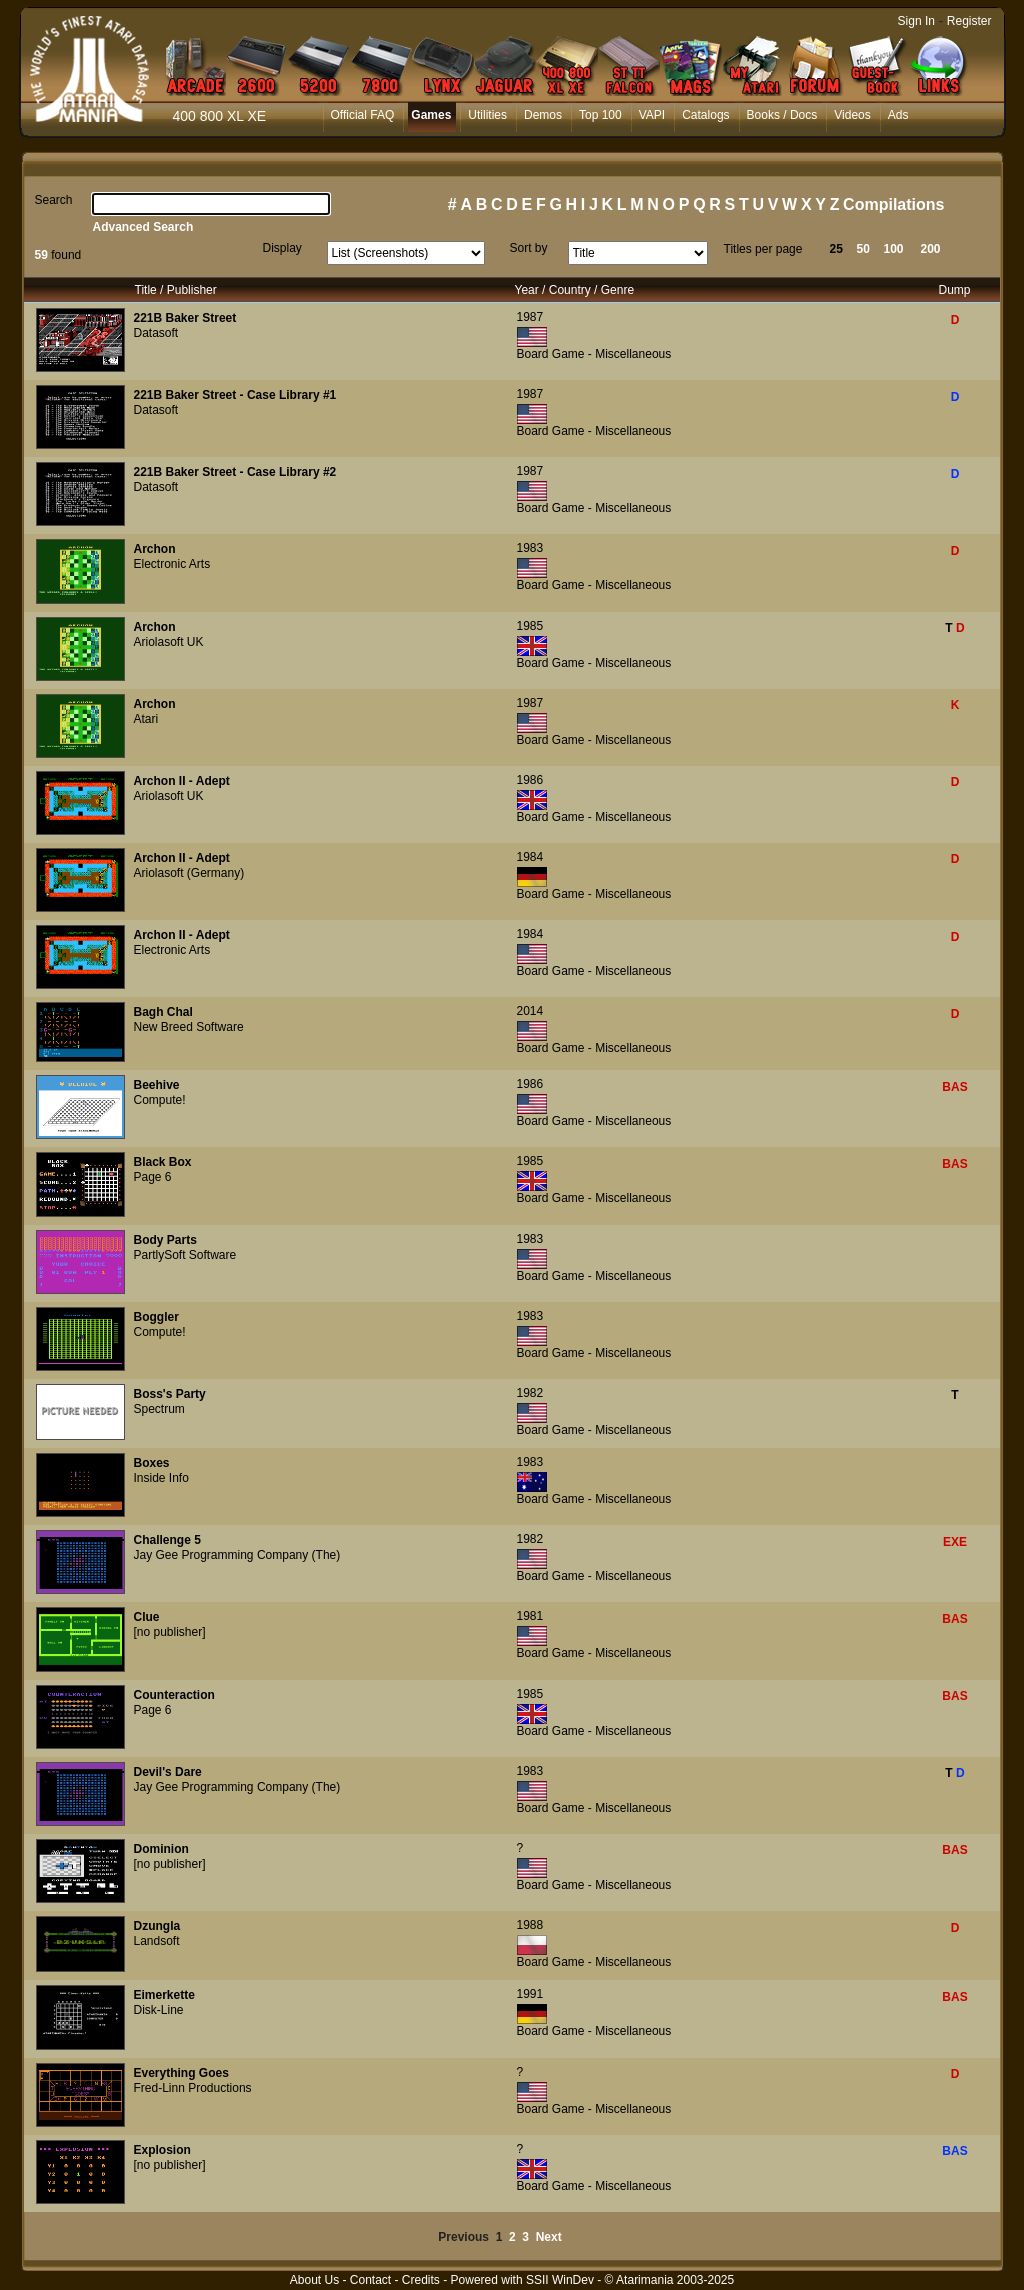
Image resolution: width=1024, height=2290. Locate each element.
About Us (314, 2280)
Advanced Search (143, 227)
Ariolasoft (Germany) (189, 873)
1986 (530, 780)
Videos (852, 115)
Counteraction (174, 1695)
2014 (530, 1011)
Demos (543, 115)
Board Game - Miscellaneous (594, 354)
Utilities (487, 115)
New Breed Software (189, 1027)
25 (836, 249)
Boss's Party (170, 1394)
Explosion (162, 2150)
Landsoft (157, 1941)
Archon (155, 549)
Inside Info (161, 1478)
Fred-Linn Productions (193, 2088)
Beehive (157, 1085)
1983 (530, 548)
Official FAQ (363, 115)
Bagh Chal (163, 1012)
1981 (530, 1616)
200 (931, 249)
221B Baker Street (185, 318)
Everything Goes (181, 2073)
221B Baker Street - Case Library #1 (235, 395)
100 (894, 249)
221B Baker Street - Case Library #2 (235, 472)
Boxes (152, 1463)
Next (549, 2237)
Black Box (163, 1162)
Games (431, 115)
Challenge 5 (167, 1540)
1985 (530, 626)
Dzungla (157, 1926)
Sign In (916, 21)
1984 (530, 857)
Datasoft (156, 333)
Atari (146, 719)
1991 (530, 1994)
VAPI (652, 115)
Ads (898, 115)
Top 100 (600, 115)
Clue (147, 1617)
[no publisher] (170, 1632)
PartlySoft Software (185, 1255)
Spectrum (159, 1409)
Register (969, 21)
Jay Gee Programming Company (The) (237, 1555)
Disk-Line (159, 2010)
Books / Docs (782, 115)
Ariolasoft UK (169, 642)
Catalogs (705, 115)
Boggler (156, 1317)
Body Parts (165, 1240)
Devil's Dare (168, 1772)
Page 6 (153, 1177)
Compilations (893, 204)
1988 (530, 1925)
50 (863, 249)
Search (54, 200)
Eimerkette (164, 1995)
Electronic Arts (172, 564)
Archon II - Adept (182, 781)
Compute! (160, 1100)
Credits (421, 2280)
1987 (530, 317)
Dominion (161, 1849)
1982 (530, 1393)
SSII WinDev (560, 2280)
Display (282, 248)
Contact (370, 2280)
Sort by (529, 248)
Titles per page (763, 249)
